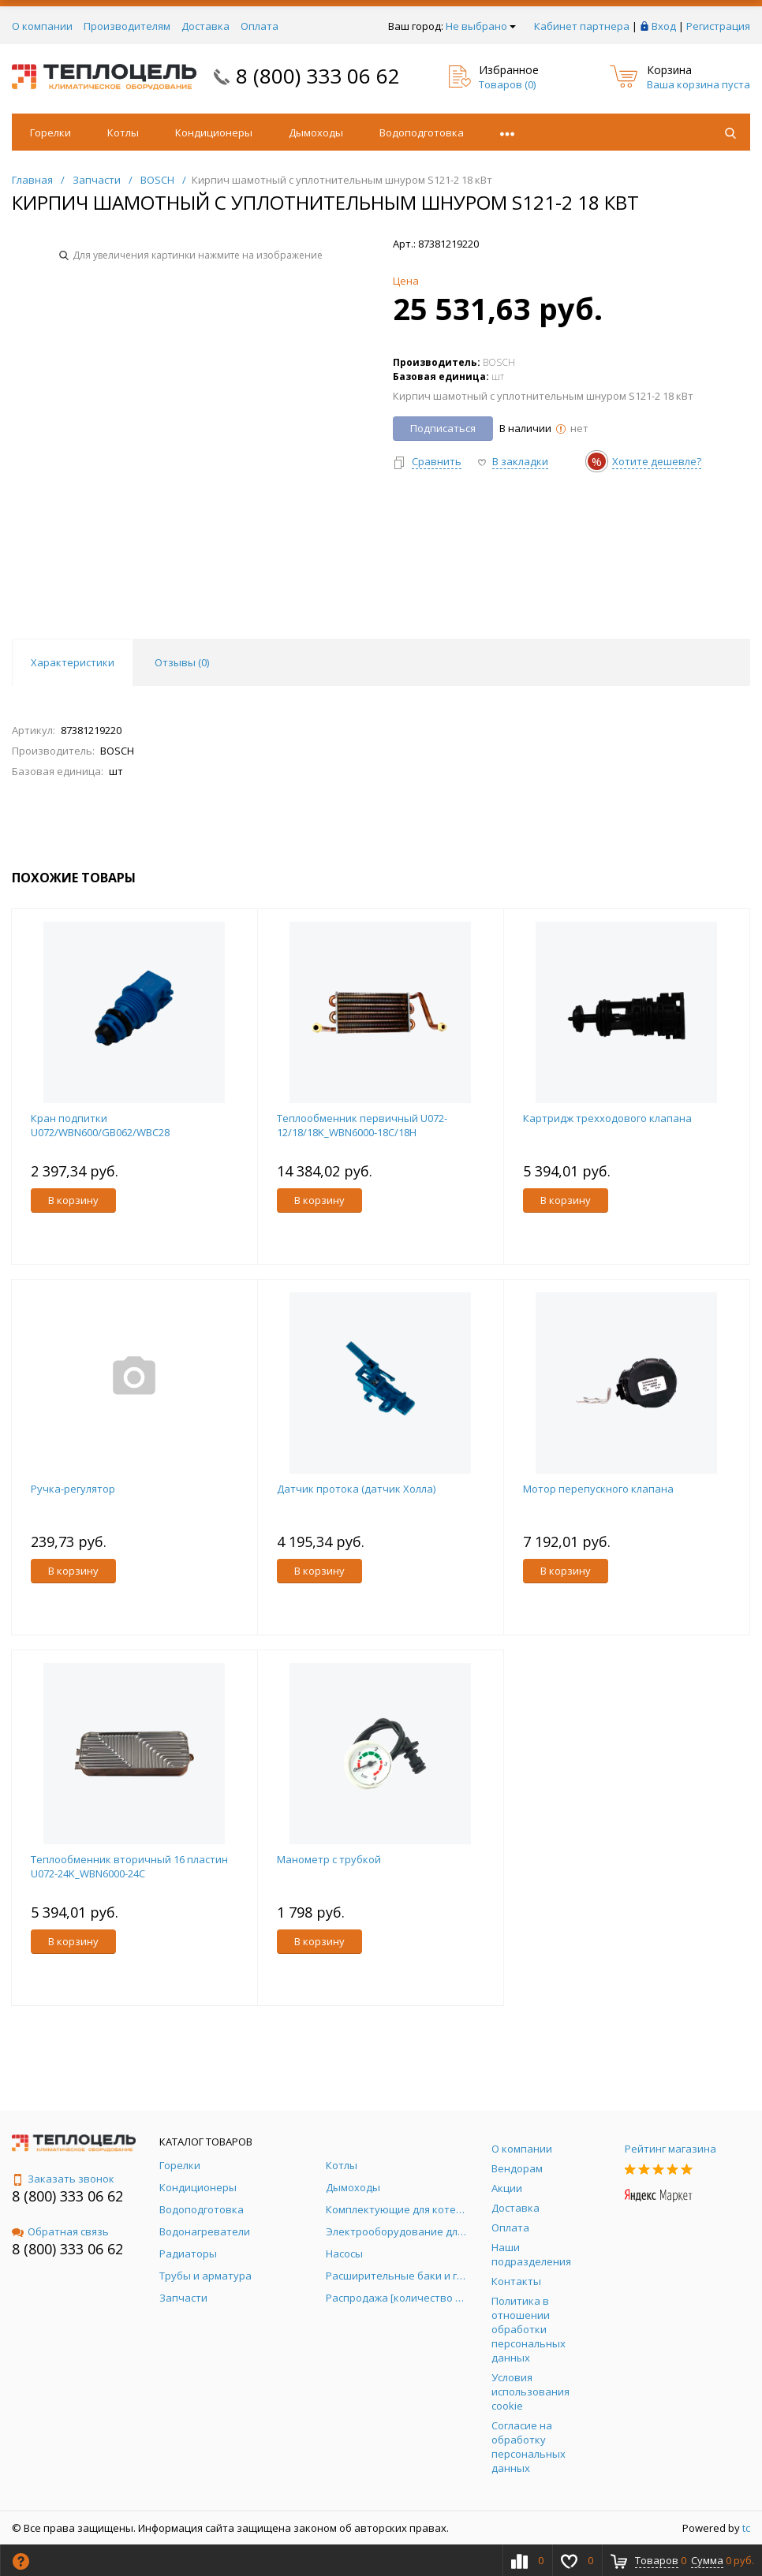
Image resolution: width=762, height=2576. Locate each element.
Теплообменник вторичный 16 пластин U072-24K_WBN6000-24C (129, 1866)
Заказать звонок (63, 2179)
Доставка (205, 26)
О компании (42, 26)
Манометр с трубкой (329, 1859)
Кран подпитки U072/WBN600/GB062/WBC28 (100, 1125)
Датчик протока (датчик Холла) (356, 1489)
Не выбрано (481, 26)
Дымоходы (316, 132)
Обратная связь (60, 2231)
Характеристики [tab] (72, 662)
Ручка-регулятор (73, 1489)
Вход (664, 26)
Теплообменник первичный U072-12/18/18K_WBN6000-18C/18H (362, 1125)
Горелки (50, 132)
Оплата (259, 26)
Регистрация (718, 26)
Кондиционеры (213, 132)
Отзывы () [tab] (182, 662)
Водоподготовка (421, 132)
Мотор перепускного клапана (598, 1489)
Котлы (123, 132)
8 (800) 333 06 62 (318, 76)
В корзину (73, 1200)
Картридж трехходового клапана (607, 1118)
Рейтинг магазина (670, 2149)
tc (746, 2528)
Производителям (127, 26)
